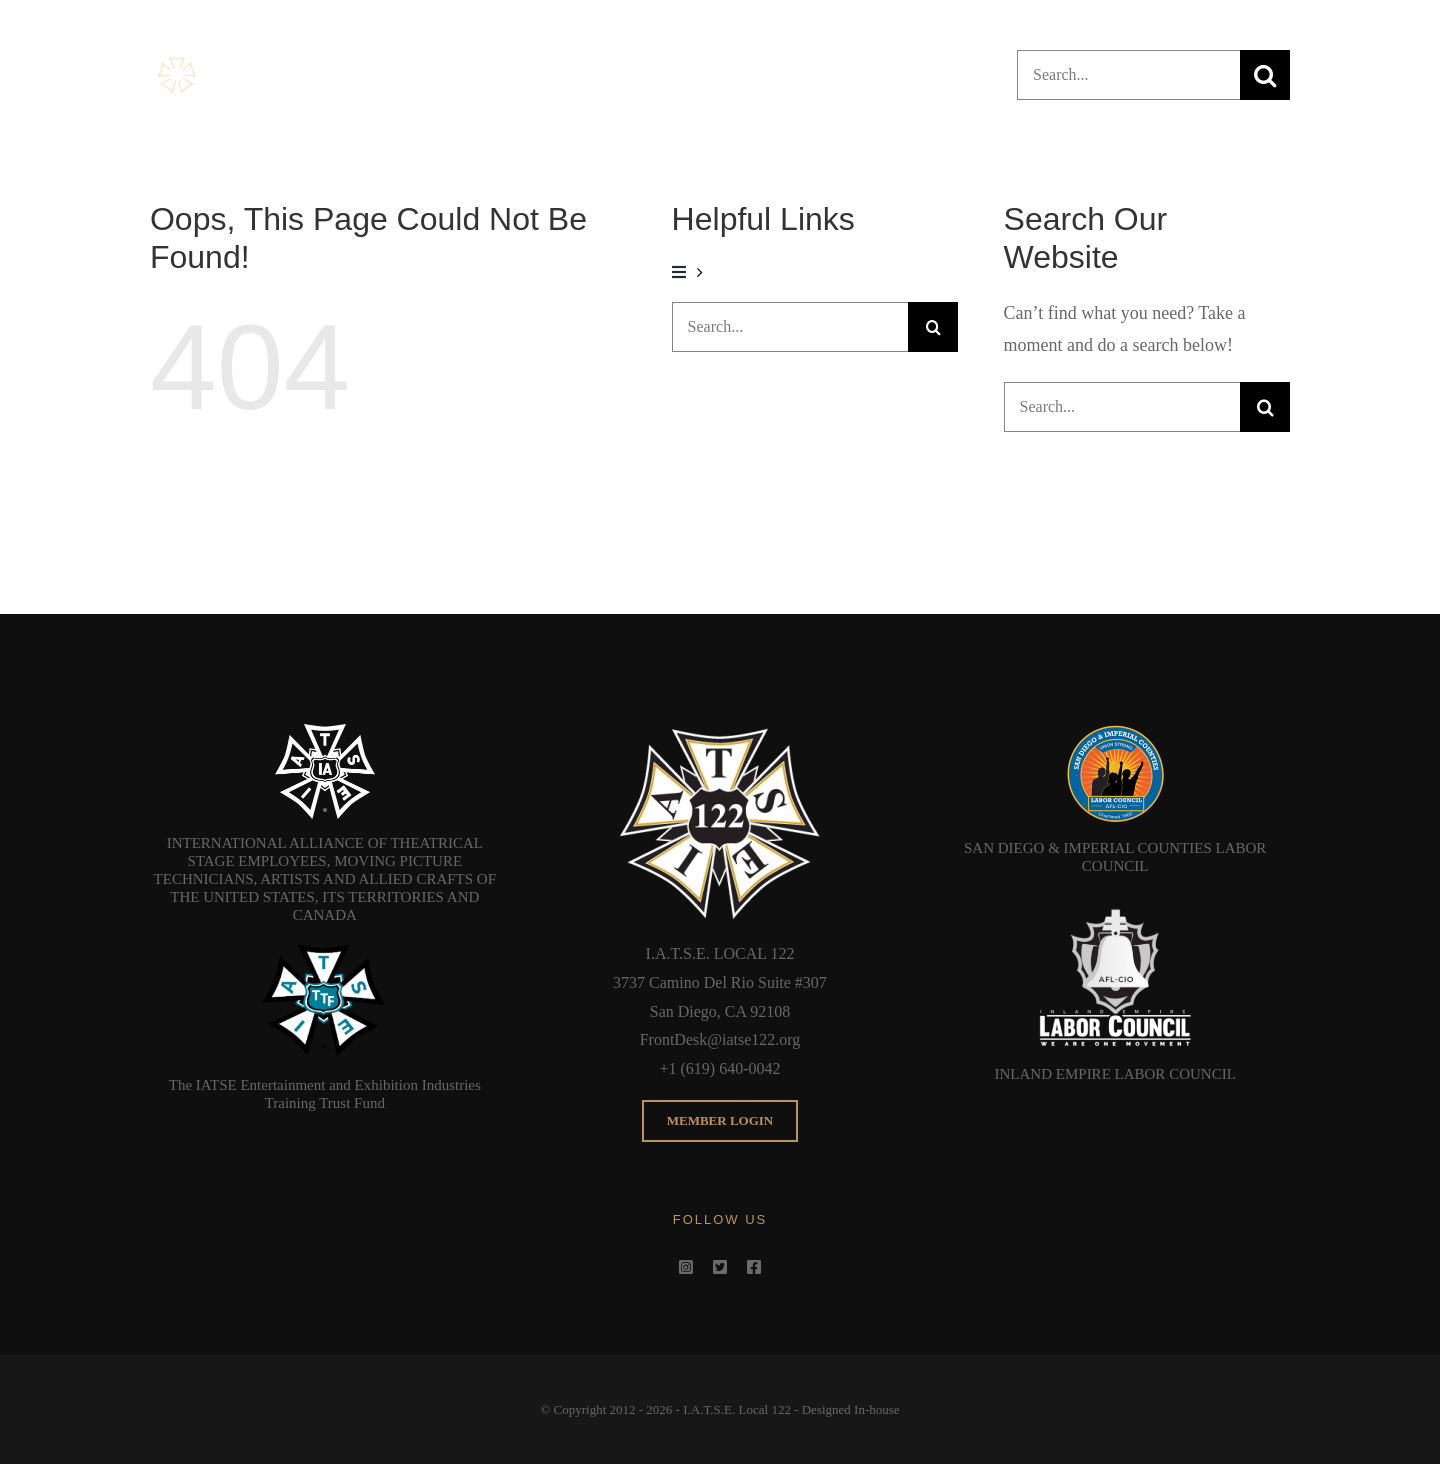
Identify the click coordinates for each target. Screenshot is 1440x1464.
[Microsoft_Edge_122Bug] (720, 733)
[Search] (1265, 75)
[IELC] (1115, 899)
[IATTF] (325, 948)
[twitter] (720, 1267)
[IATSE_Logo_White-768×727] (325, 733)
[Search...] (1128, 75)
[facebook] (754, 1267)
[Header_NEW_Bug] (246, 60)
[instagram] (686, 1267)
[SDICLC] (1115, 733)
